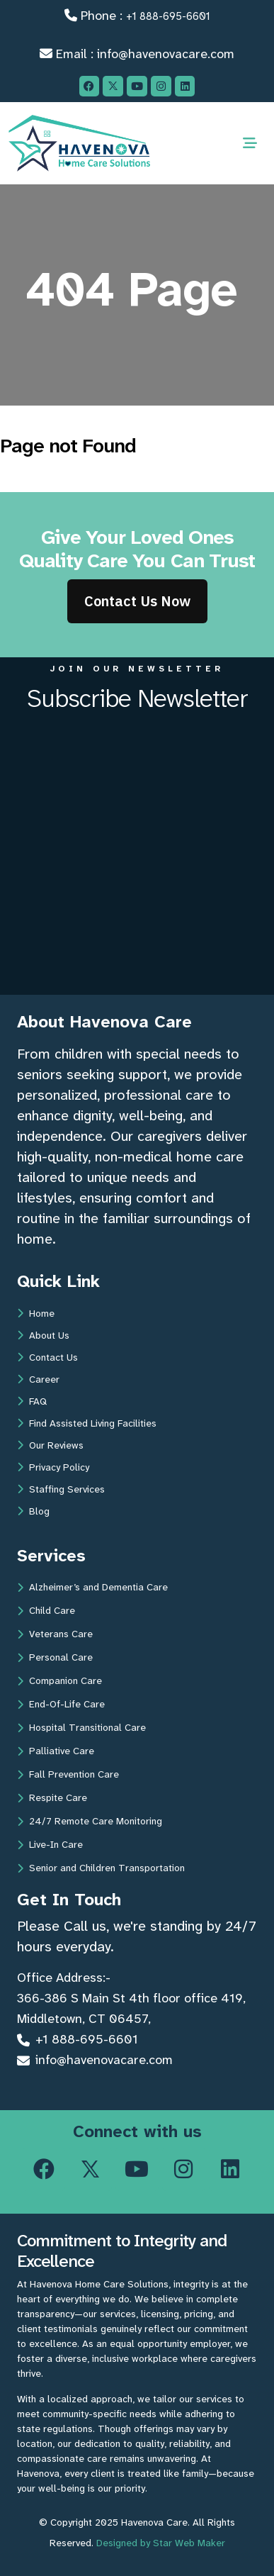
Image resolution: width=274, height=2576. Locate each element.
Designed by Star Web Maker (160, 2542)
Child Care (46, 1610)
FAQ (32, 1401)
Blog (33, 1511)
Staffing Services (61, 1489)
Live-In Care (50, 1844)
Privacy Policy (53, 1467)
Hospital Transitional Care (81, 1727)
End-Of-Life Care (61, 1703)
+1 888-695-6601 (168, 16)
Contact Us (47, 1357)
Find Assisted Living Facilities (86, 1423)
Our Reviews (50, 1445)
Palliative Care (55, 1750)
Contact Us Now (137, 600)
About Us (43, 1335)
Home (36, 1313)
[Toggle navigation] (250, 143)
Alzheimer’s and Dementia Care (92, 1586)
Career (38, 1379)
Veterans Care (55, 1633)
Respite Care (52, 1797)
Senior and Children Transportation (101, 1867)
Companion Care (59, 1680)
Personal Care (55, 1657)
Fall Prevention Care (68, 1774)
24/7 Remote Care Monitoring (89, 1820)
